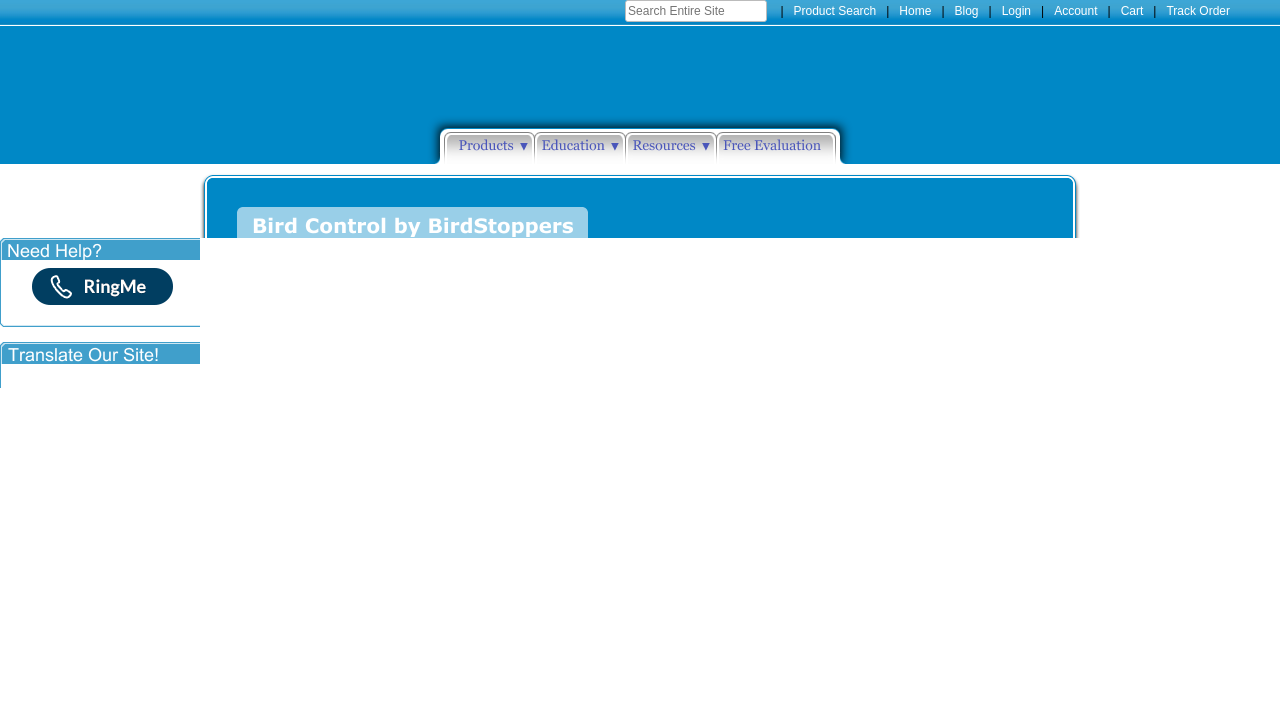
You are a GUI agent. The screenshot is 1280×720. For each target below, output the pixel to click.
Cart (1132, 11)
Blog (967, 11)
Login (1016, 11)
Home (915, 11)
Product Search (835, 11)
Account (1075, 11)
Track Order (1198, 11)
